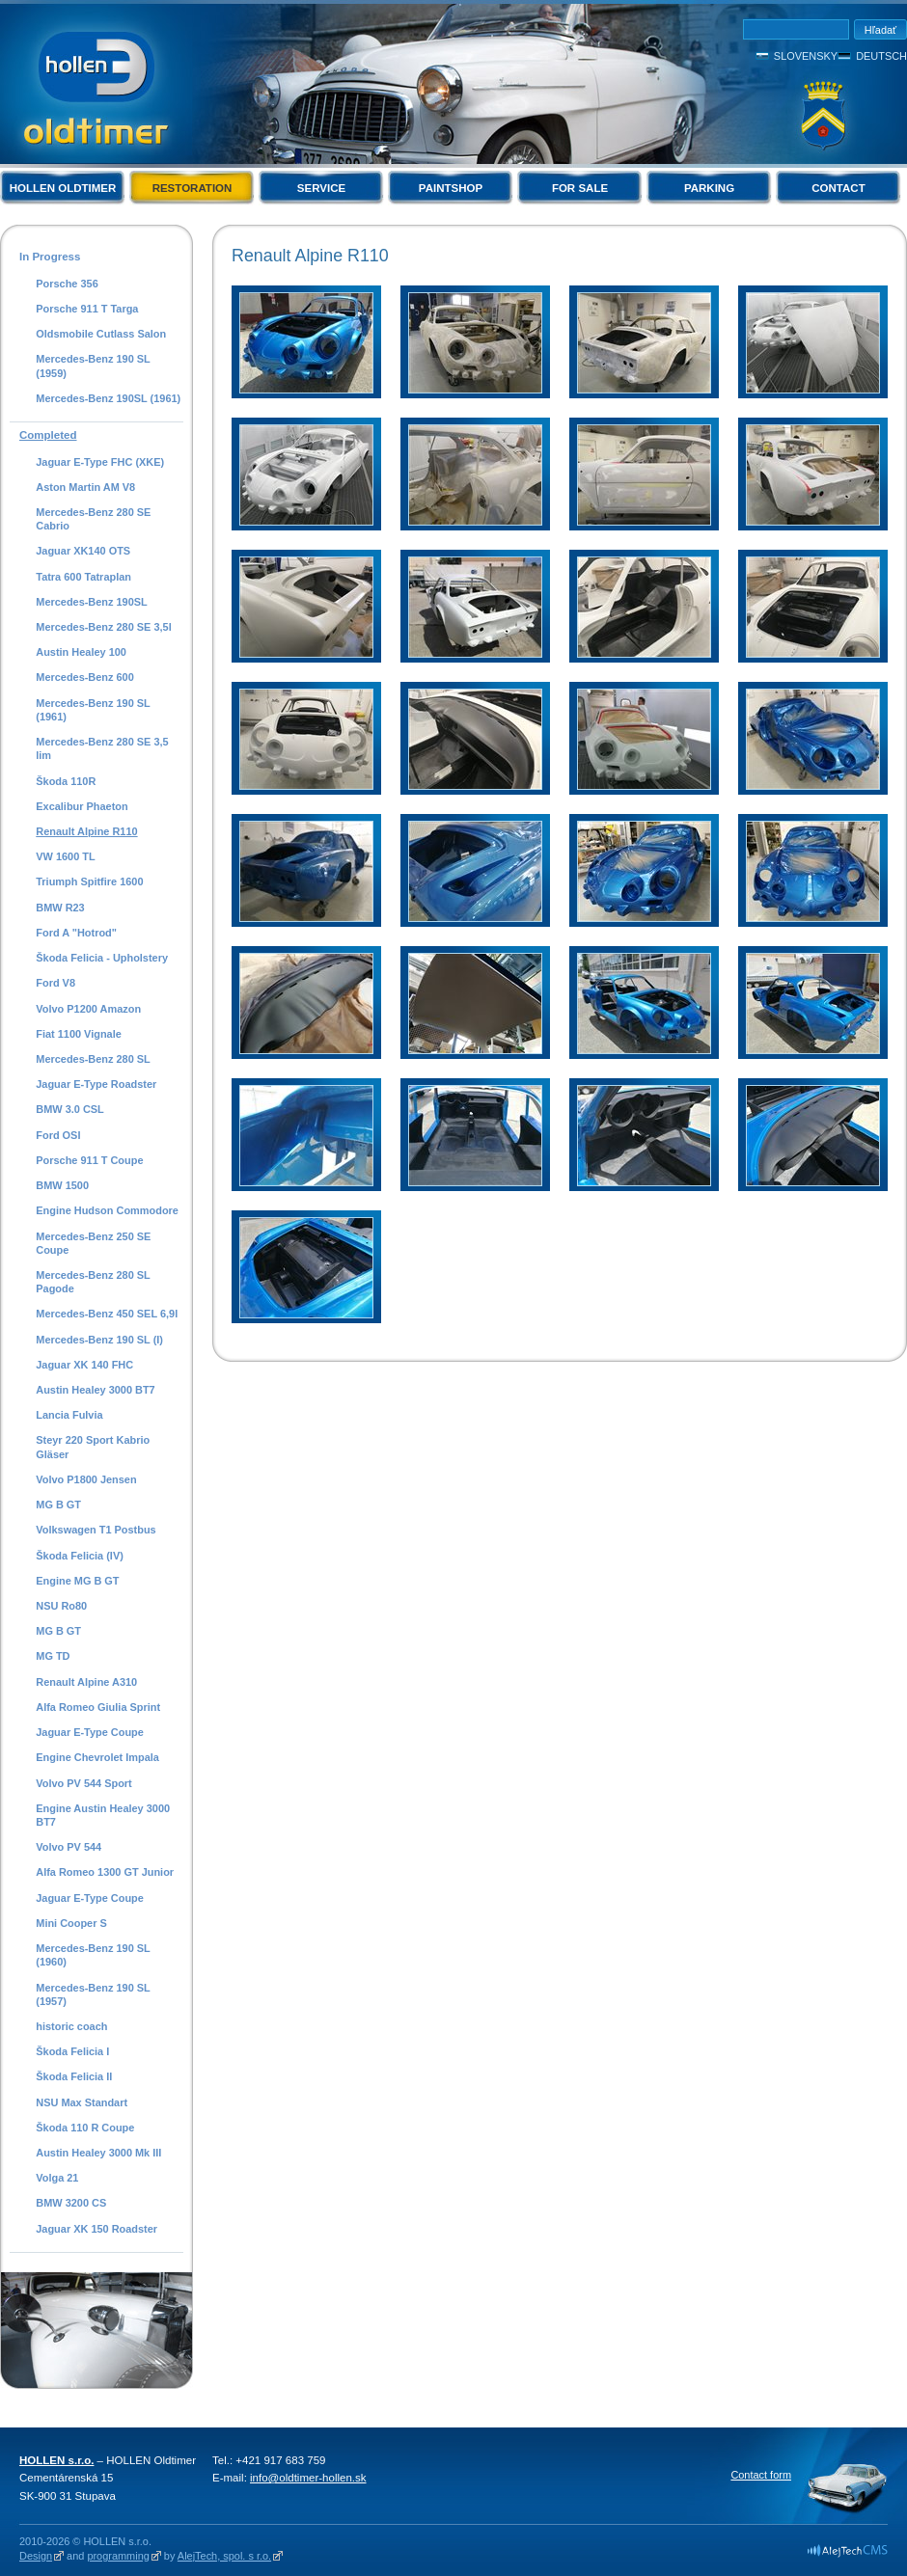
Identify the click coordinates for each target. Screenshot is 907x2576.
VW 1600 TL (65, 856)
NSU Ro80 (61, 1606)
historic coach (71, 2026)
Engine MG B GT (77, 1580)
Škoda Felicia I (72, 2051)
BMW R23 (60, 907)
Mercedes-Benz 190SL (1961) (108, 398)
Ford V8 (55, 983)
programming (118, 2556)
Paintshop (450, 188)
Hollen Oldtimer (63, 188)
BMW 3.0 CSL (70, 1109)
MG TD (52, 1656)
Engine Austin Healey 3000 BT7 (103, 1815)
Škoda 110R (66, 781)
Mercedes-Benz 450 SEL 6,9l (107, 1313)
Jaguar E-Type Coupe (90, 1732)
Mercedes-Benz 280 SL (93, 1059)
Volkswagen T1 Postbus (95, 1529)
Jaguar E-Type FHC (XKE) (100, 462)
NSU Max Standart (81, 2102)
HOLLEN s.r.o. (56, 2460)
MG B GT (58, 1504)
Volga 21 (57, 2177)
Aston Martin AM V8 (85, 487)
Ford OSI (58, 1135)
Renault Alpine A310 (86, 1682)
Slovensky (806, 56)
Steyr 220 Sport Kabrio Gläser (93, 1446)
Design (35, 2556)
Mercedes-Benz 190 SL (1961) (93, 709)
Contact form (760, 2475)
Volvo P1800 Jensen (86, 1479)
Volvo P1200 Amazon (88, 1009)
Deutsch (881, 56)
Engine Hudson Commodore (107, 1210)
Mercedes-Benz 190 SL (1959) (93, 365)
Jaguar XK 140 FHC (84, 1364)
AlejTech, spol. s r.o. (224, 2556)
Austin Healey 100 (81, 652)
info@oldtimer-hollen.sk (308, 2477)
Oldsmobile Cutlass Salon (101, 333)
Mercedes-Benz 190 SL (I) (99, 1339)
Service (321, 188)
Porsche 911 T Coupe (89, 1160)
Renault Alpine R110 (86, 831)
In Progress (49, 256)
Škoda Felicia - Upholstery (102, 957)
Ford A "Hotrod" (76, 932)
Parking (709, 188)
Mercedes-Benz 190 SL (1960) (93, 1954)
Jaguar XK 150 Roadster (96, 2229)
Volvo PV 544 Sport (83, 1783)
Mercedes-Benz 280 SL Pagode (93, 1281)
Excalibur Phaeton (81, 806)
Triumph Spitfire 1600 (89, 881)
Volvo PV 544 (68, 1847)
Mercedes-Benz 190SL (92, 602)
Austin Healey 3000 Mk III (98, 2152)
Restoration (192, 188)
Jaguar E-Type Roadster (96, 1084)
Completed (48, 435)
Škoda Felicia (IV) (80, 1555)
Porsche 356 (66, 283)
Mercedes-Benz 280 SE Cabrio (93, 518)
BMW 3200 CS (71, 2203)
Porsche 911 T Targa (87, 308)
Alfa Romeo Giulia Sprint (98, 1707)
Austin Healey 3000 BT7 (95, 1390)
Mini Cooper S (71, 1923)
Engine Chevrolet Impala (97, 1757)
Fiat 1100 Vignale (79, 1034)
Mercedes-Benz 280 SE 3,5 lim (102, 748)
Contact (838, 188)
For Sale (580, 188)
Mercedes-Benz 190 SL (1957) (93, 1994)
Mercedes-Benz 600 (85, 677)
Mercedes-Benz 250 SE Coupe (93, 1243)
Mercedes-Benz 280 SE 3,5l (103, 627)
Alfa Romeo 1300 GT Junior (105, 1872)
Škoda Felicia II (74, 2076)
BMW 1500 (62, 1185)
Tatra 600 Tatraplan (83, 577)
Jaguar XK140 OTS (83, 550)
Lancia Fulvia (69, 1415)
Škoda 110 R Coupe (85, 2127)
